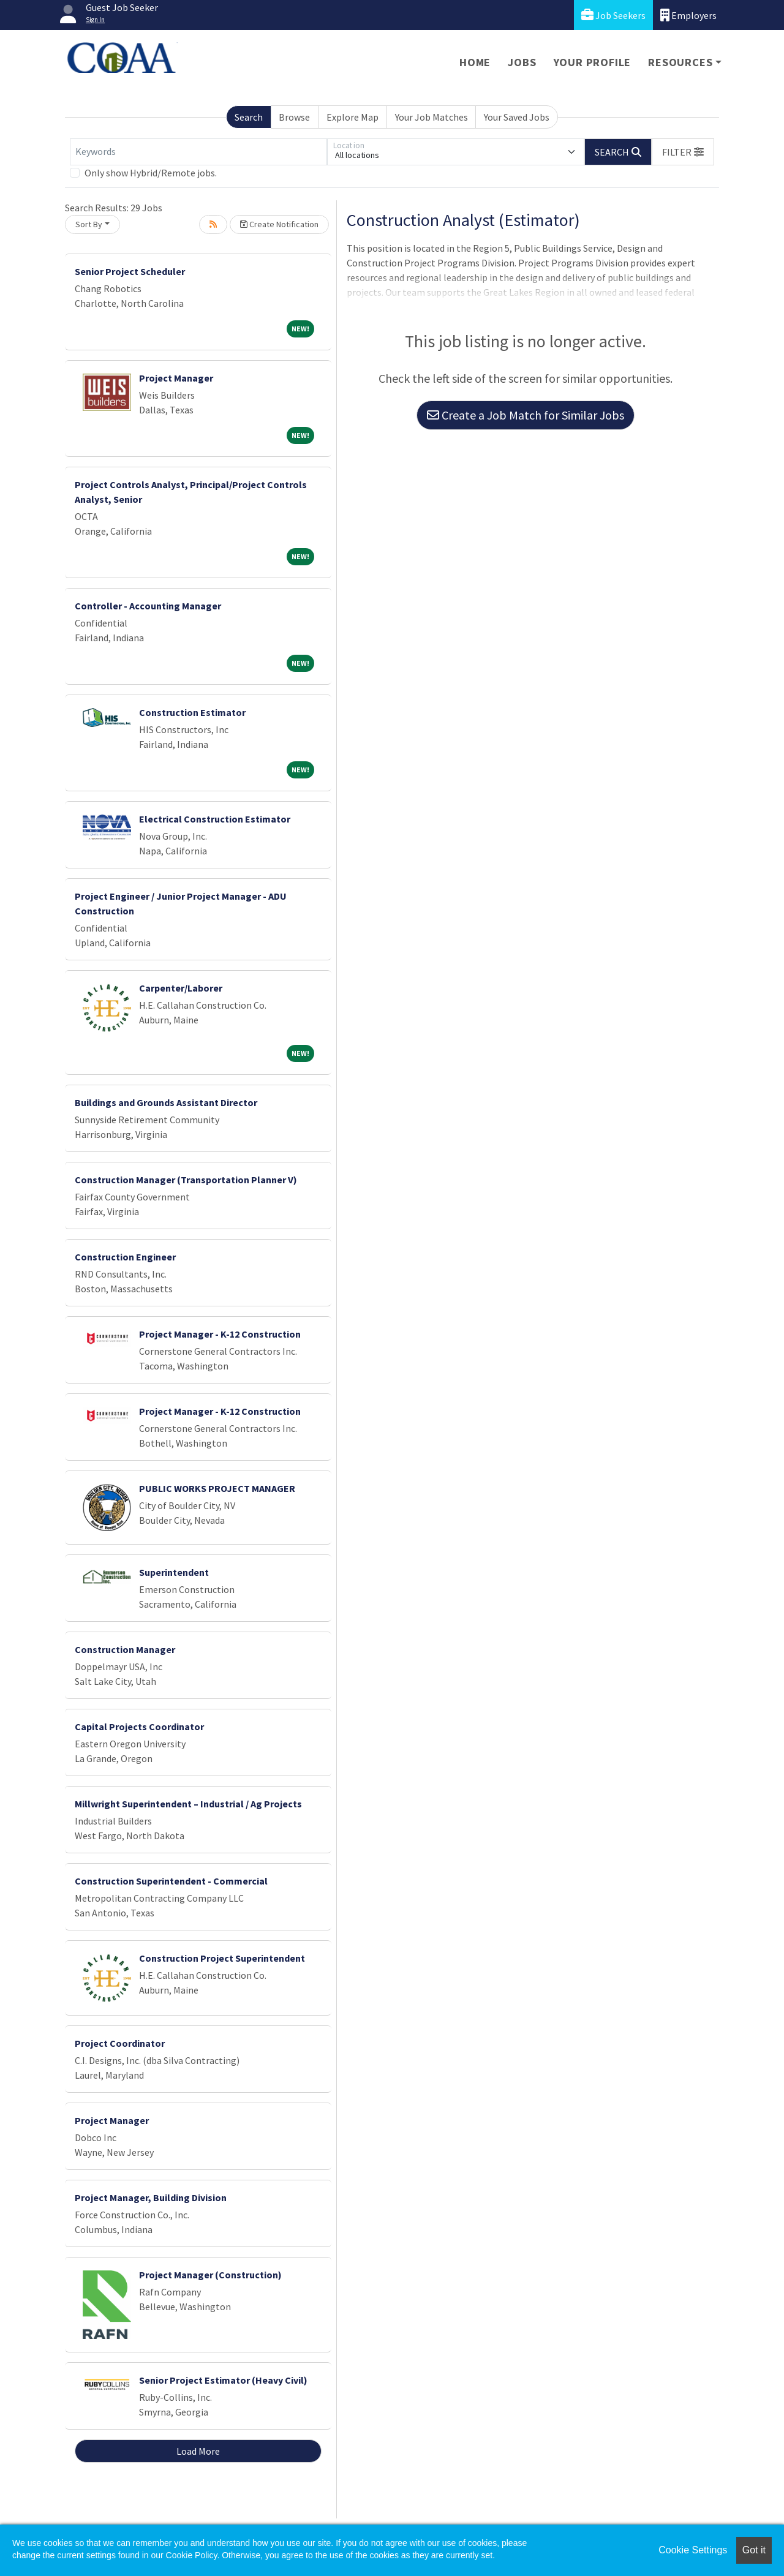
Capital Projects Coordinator (139, 1726)
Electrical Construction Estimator (214, 819)
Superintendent (174, 1572)
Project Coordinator (120, 2043)
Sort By (88, 224)
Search (249, 117)
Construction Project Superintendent (222, 1958)
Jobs (522, 62)
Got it (754, 2550)
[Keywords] (198, 151)
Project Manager (176, 378)
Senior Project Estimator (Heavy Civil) (223, 2380)
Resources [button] (680, 62)
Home (475, 62)
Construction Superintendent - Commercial (171, 1881)
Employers (688, 15)
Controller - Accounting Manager (148, 606)
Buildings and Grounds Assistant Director (166, 1102)
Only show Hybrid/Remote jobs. (151, 173)
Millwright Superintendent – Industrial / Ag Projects (188, 1804)
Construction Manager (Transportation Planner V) (186, 1179)
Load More (198, 2451)
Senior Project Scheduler (130, 271)
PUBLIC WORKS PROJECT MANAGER (217, 1488)
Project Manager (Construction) (210, 2275)
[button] (683, 151)
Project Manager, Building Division (151, 2197)
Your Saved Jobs (516, 117)
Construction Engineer (125, 1257)
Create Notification (279, 224)
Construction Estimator (192, 712)
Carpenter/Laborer (180, 988)
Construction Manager (125, 1649)
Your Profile (592, 62)
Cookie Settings (692, 2550)
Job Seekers (613, 15)
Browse (294, 117)
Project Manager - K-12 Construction (220, 1334)
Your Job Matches (431, 117)
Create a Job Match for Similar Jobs (525, 415)
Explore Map (352, 117)
